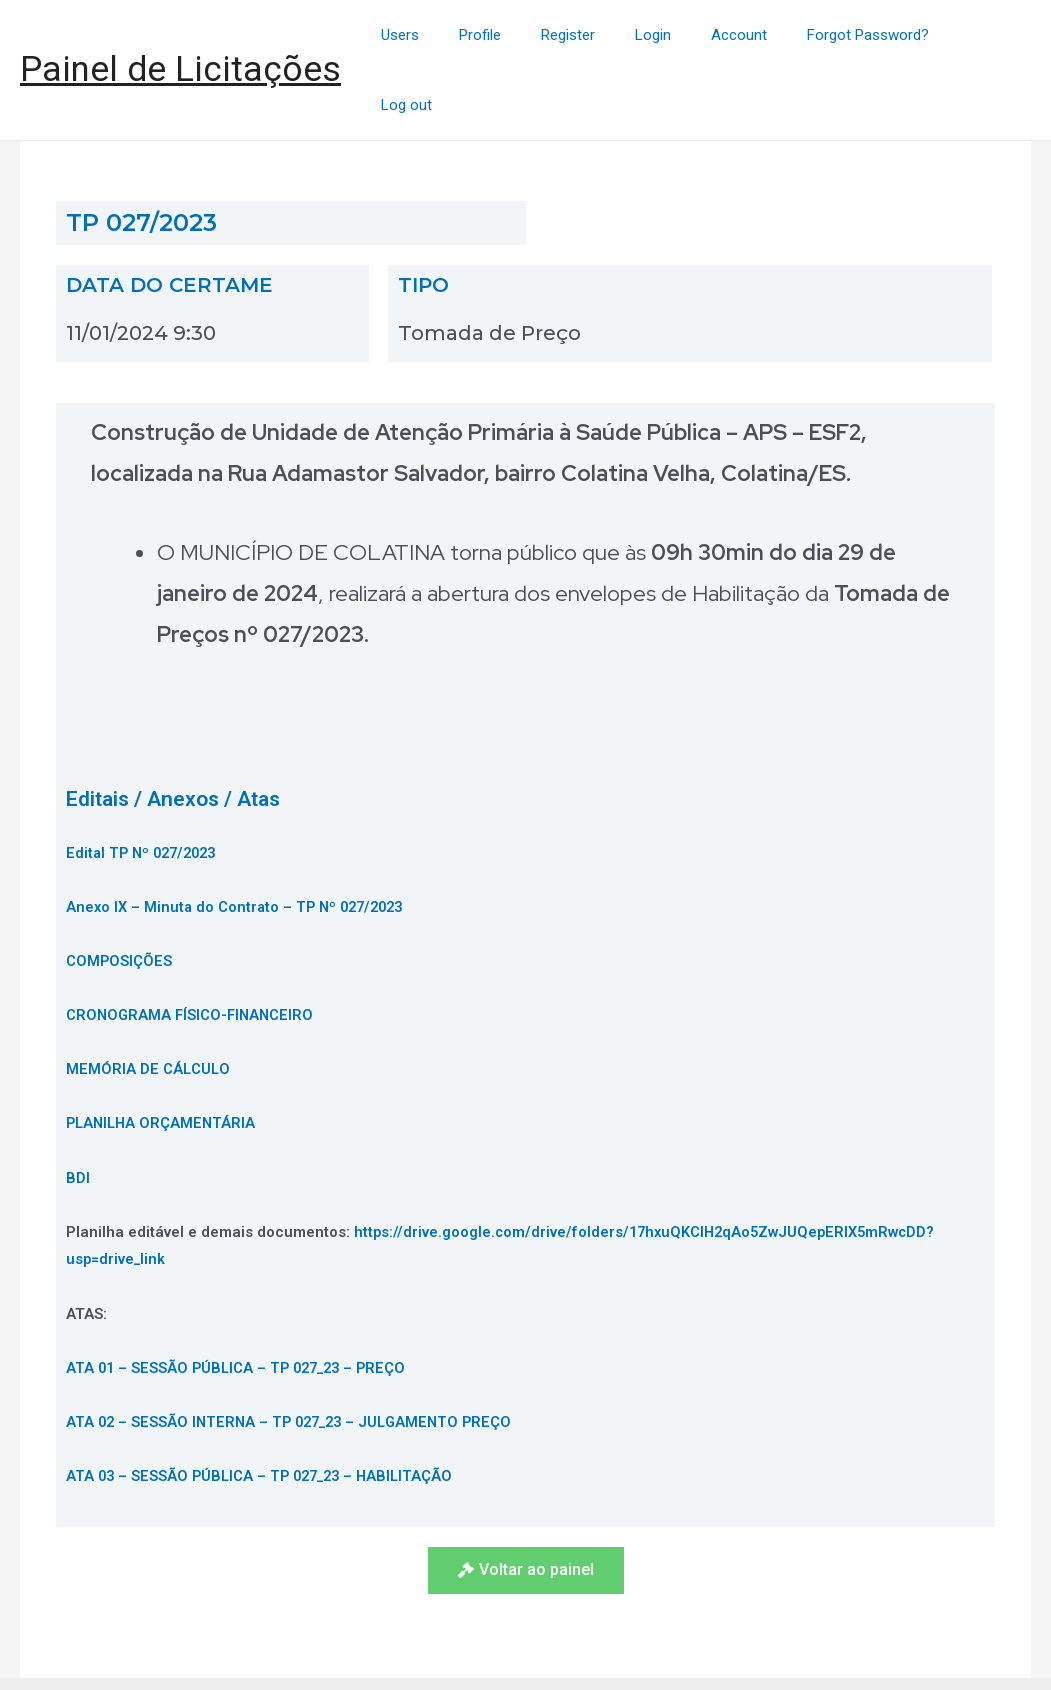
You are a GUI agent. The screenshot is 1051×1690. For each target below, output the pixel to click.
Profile (526, 36)
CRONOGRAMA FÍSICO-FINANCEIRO (192, 947)
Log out (990, 36)
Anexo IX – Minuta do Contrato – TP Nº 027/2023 (241, 839)
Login (679, 36)
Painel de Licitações (180, 35)
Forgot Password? (874, 36)
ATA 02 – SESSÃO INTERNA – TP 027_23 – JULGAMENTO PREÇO (297, 1354)
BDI (78, 1110)
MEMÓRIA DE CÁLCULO (149, 1001)
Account (755, 36)
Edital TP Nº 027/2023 (145, 785)
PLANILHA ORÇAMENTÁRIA (163, 1055)
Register (604, 36)
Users (456, 36)
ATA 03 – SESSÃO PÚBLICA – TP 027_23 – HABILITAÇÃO (267, 1408)
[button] (526, 1502)
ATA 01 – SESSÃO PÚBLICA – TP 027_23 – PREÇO (243, 1300)
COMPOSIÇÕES (119, 893)
